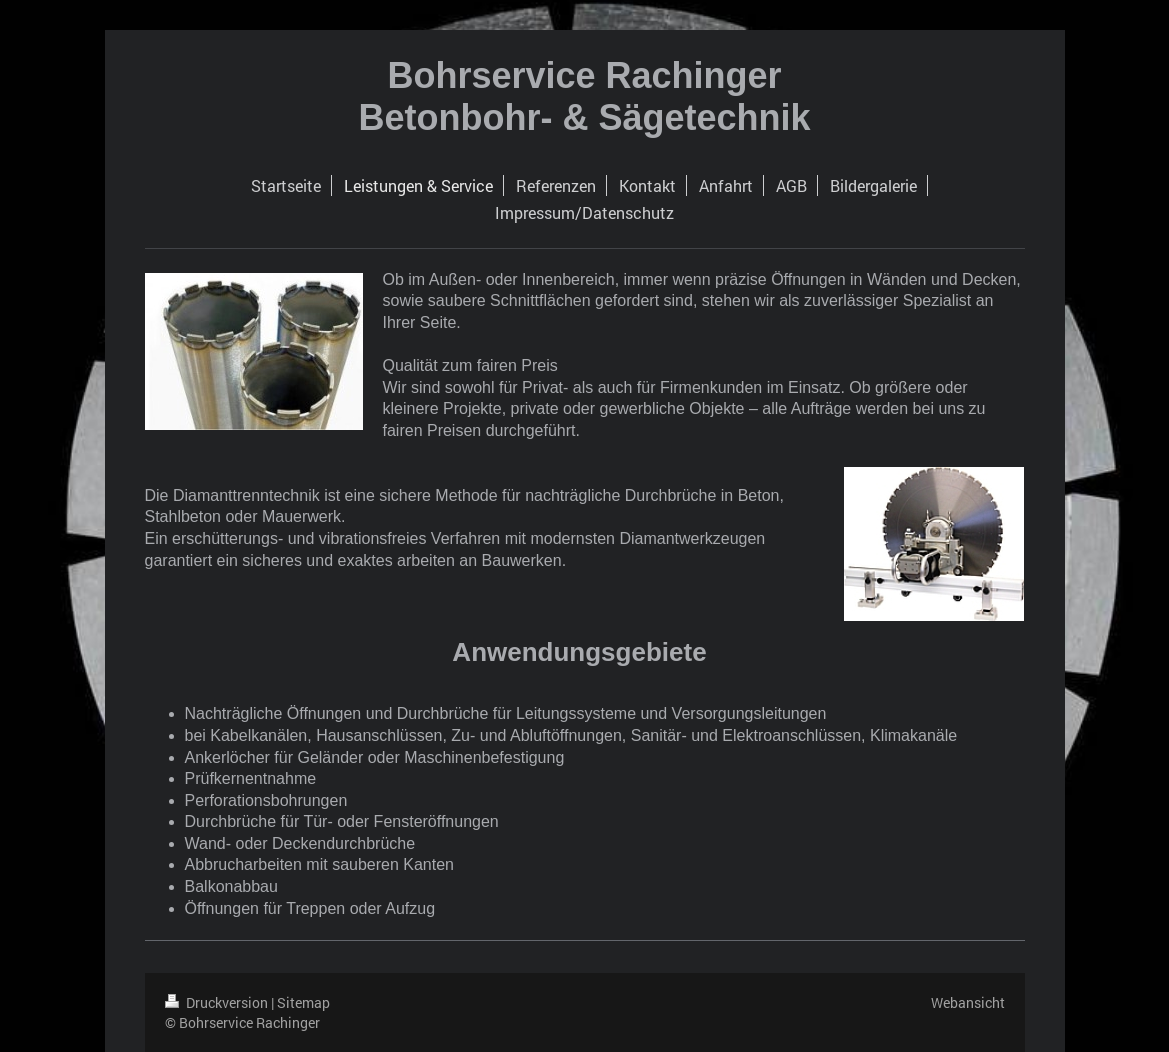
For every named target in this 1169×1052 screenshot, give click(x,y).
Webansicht (968, 1002)
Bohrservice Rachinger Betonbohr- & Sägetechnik (584, 96)
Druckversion (218, 1002)
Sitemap (303, 1002)
